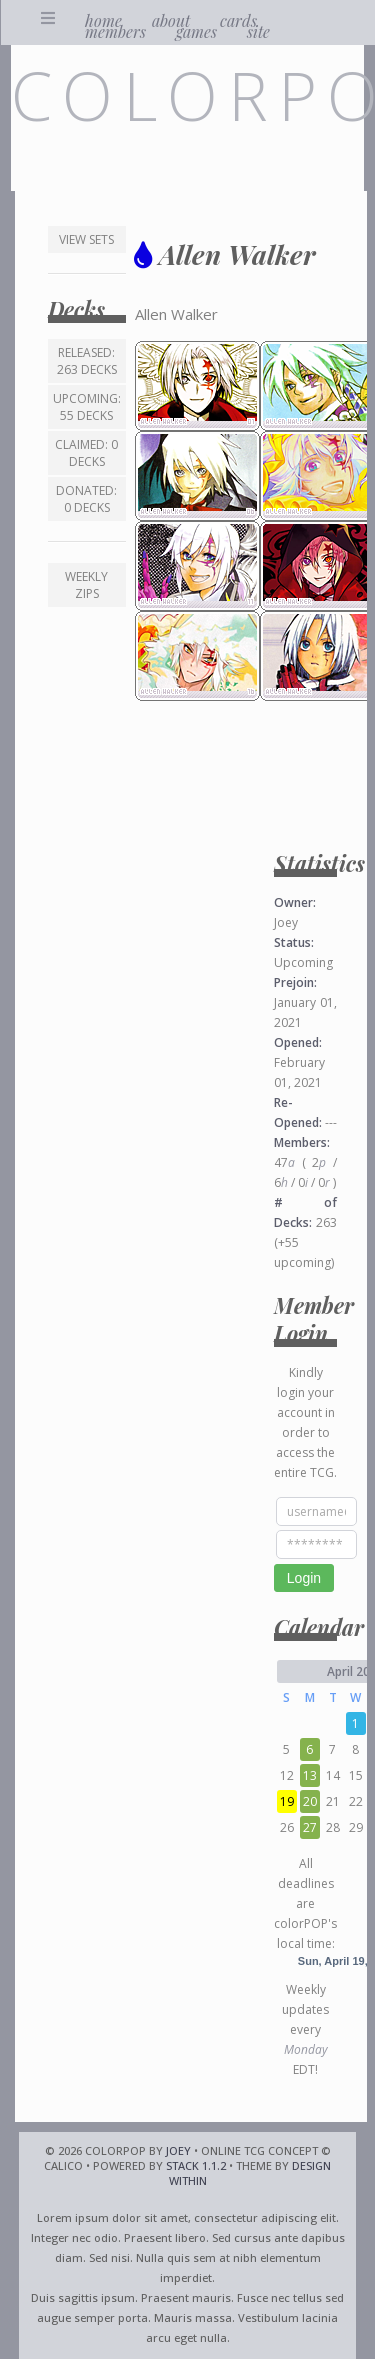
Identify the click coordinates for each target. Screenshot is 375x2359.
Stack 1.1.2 (196, 2165)
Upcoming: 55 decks (87, 407)
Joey (178, 2150)
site (258, 31)
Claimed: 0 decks (86, 453)
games (196, 31)
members (115, 31)
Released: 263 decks (87, 361)
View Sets (86, 239)
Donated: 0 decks (86, 499)
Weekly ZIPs (86, 585)
